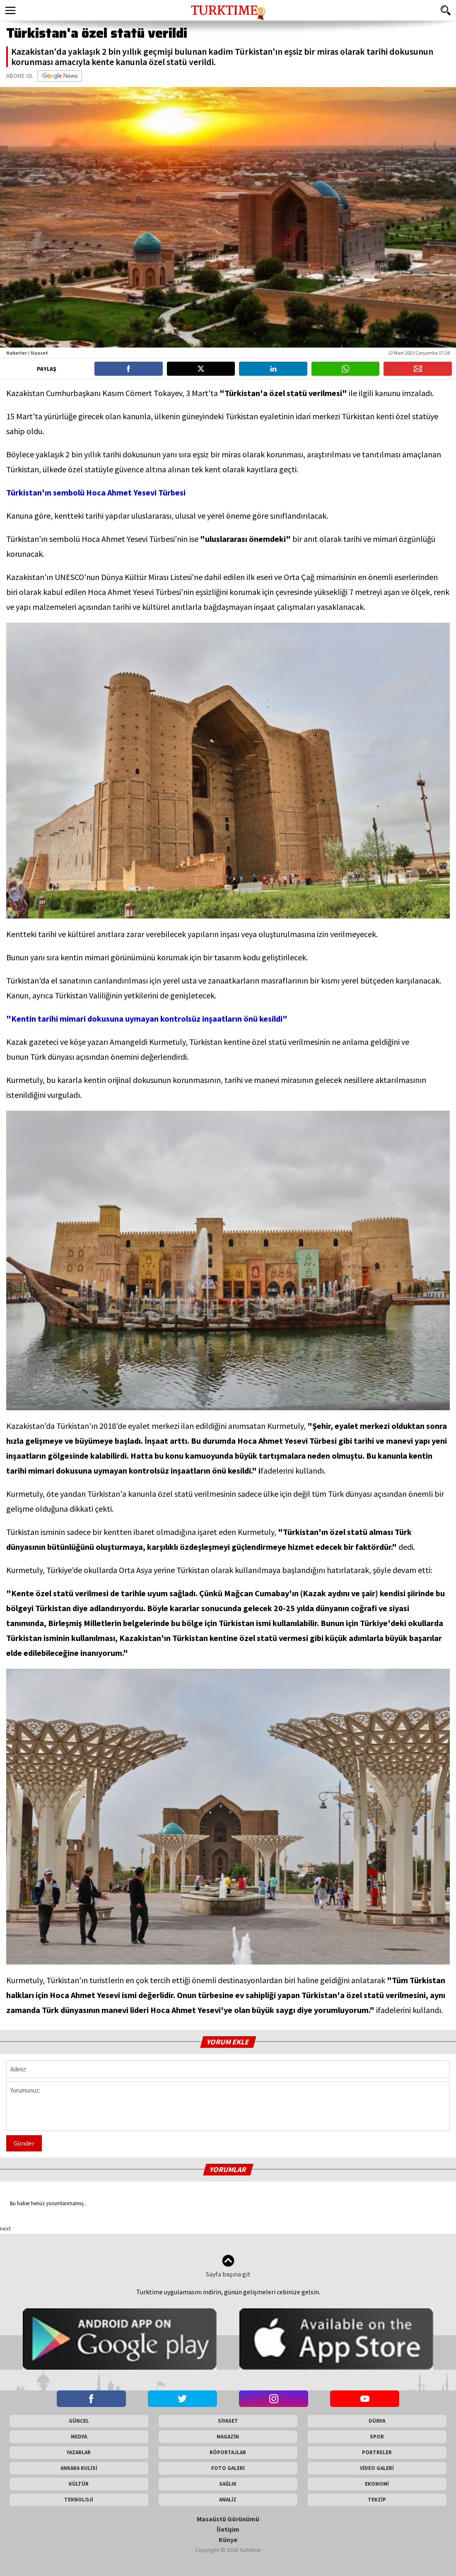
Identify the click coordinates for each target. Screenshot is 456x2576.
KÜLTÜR (79, 2483)
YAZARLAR (79, 2452)
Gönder (24, 2143)
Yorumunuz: (228, 2106)
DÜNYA (377, 2420)
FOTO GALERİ (228, 2468)
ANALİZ (227, 2499)
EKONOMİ (377, 2483)
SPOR (377, 2436)
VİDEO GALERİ (377, 2468)
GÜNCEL (79, 2420)
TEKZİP (377, 2499)
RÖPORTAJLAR (228, 2452)
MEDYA (79, 2436)
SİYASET (228, 2420)
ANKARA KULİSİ (78, 2468)
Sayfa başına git (228, 2266)
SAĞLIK (227, 2483)
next (5, 2228)
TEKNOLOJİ (78, 2499)
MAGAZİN (228, 2436)
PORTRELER (377, 2452)
